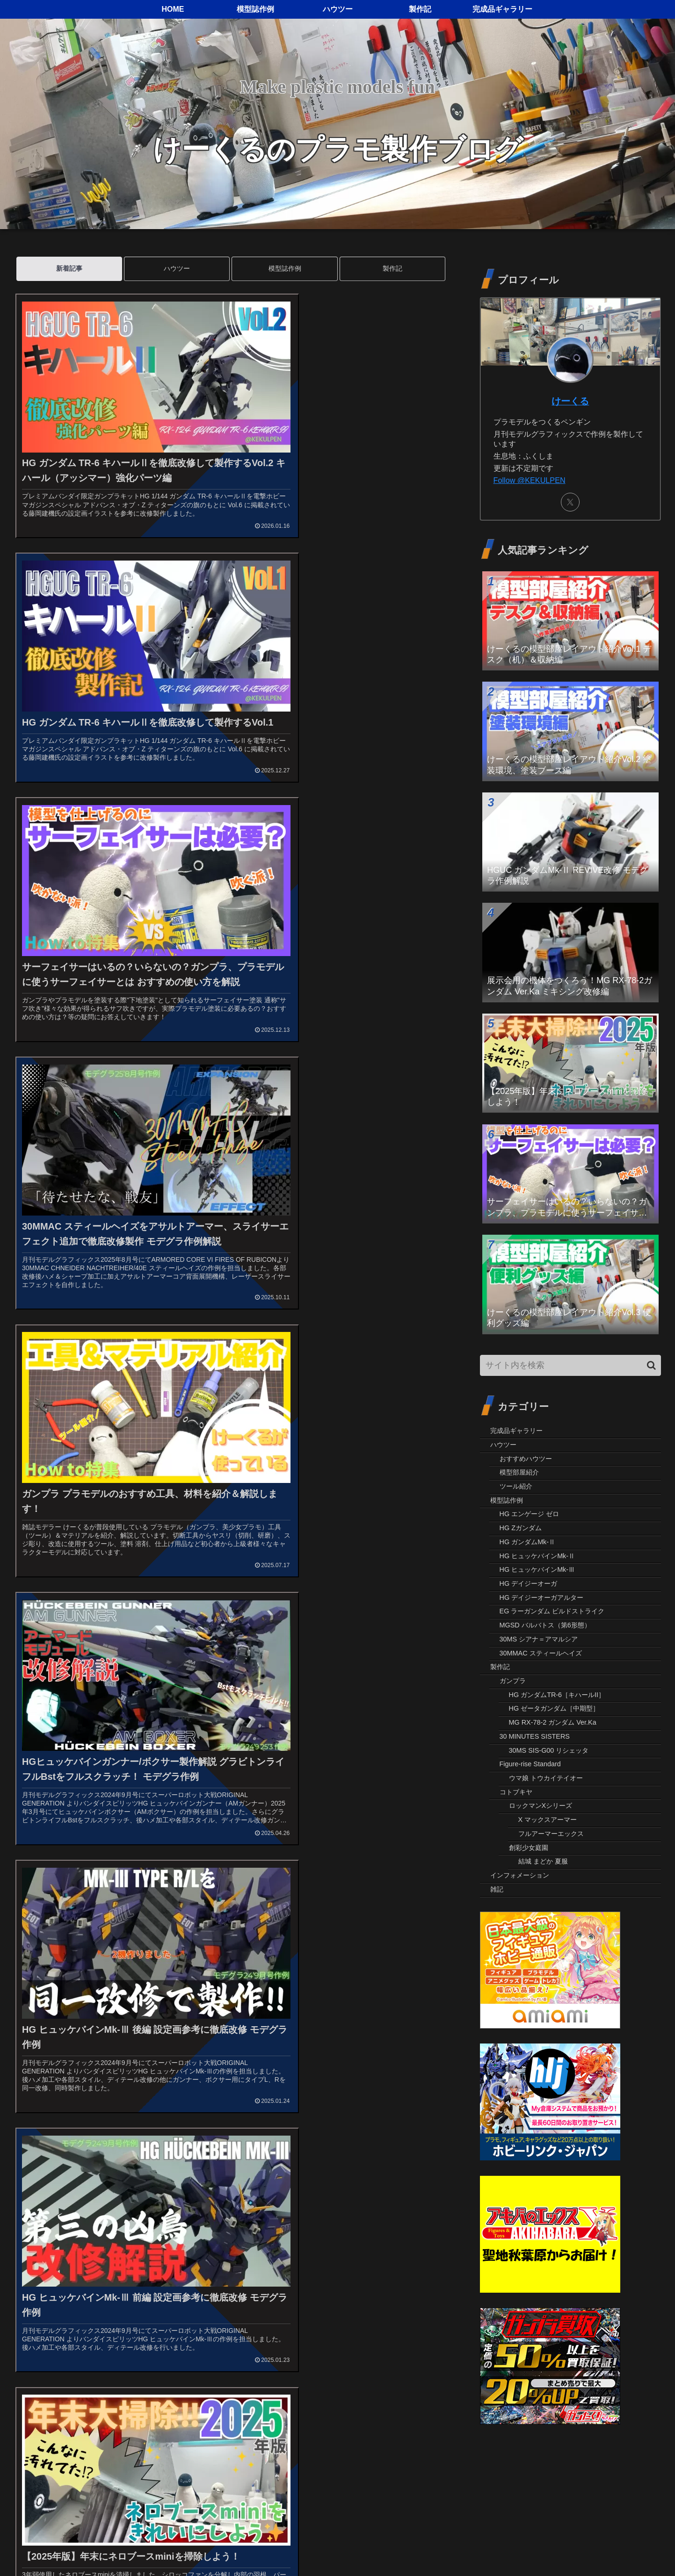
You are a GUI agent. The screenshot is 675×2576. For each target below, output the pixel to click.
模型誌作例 (285, 268)
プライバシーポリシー (584, 2547)
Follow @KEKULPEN (530, 480)
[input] (570, 1365)
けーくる (570, 401)
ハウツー (177, 268)
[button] (651, 1365)
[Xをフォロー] (570, 502)
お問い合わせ (646, 2547)
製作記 (392, 268)
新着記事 (69, 268)
